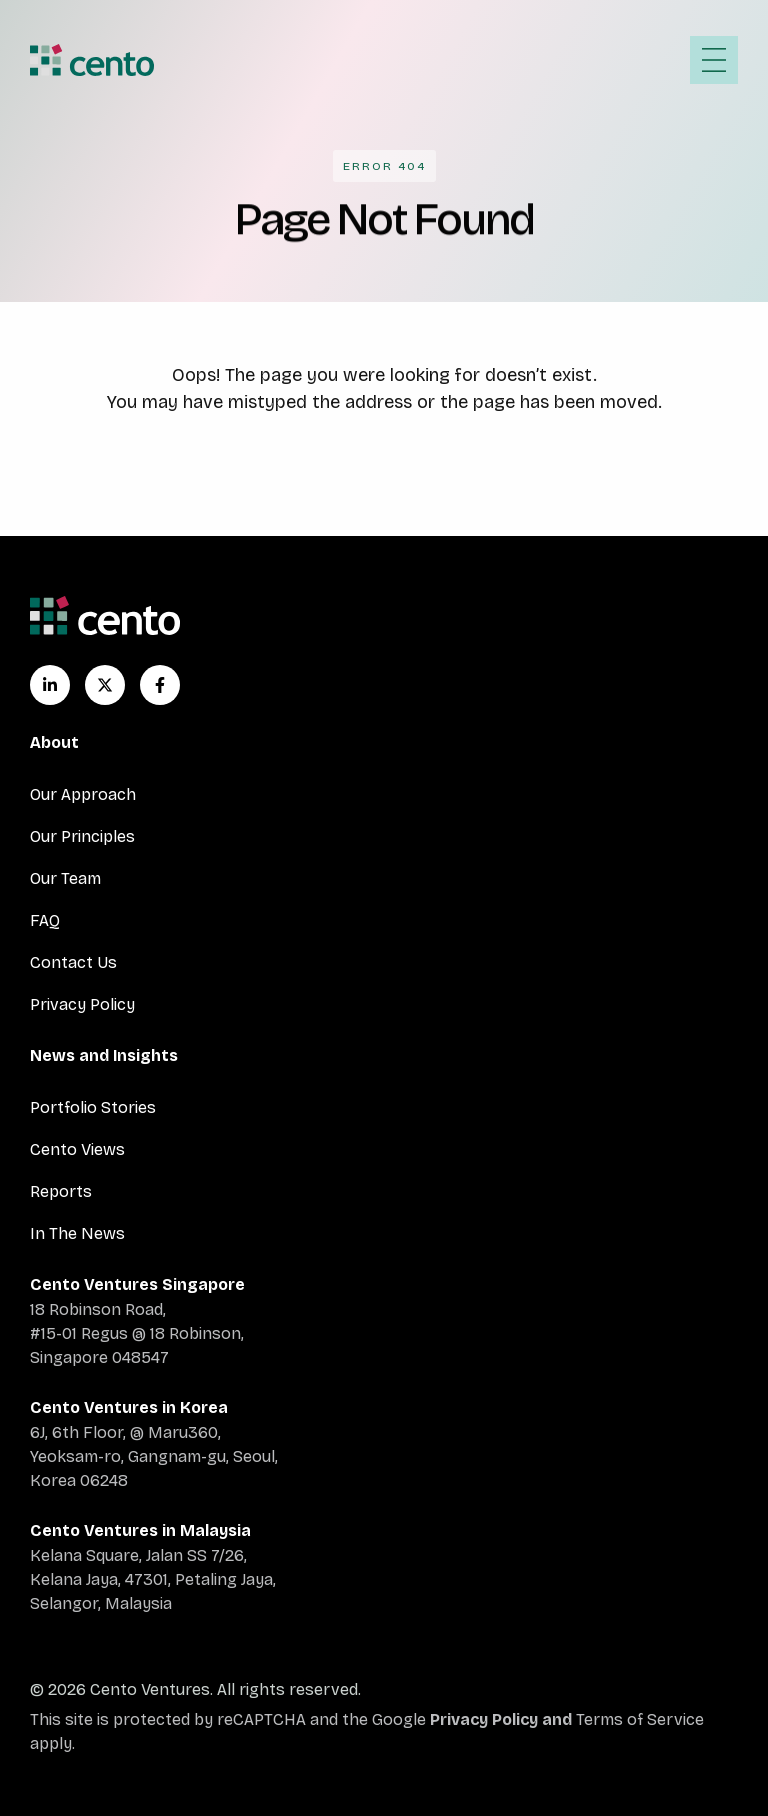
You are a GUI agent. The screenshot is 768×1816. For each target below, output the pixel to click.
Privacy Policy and (503, 1719)
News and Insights (104, 1055)
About (54, 742)
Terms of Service (640, 1719)
